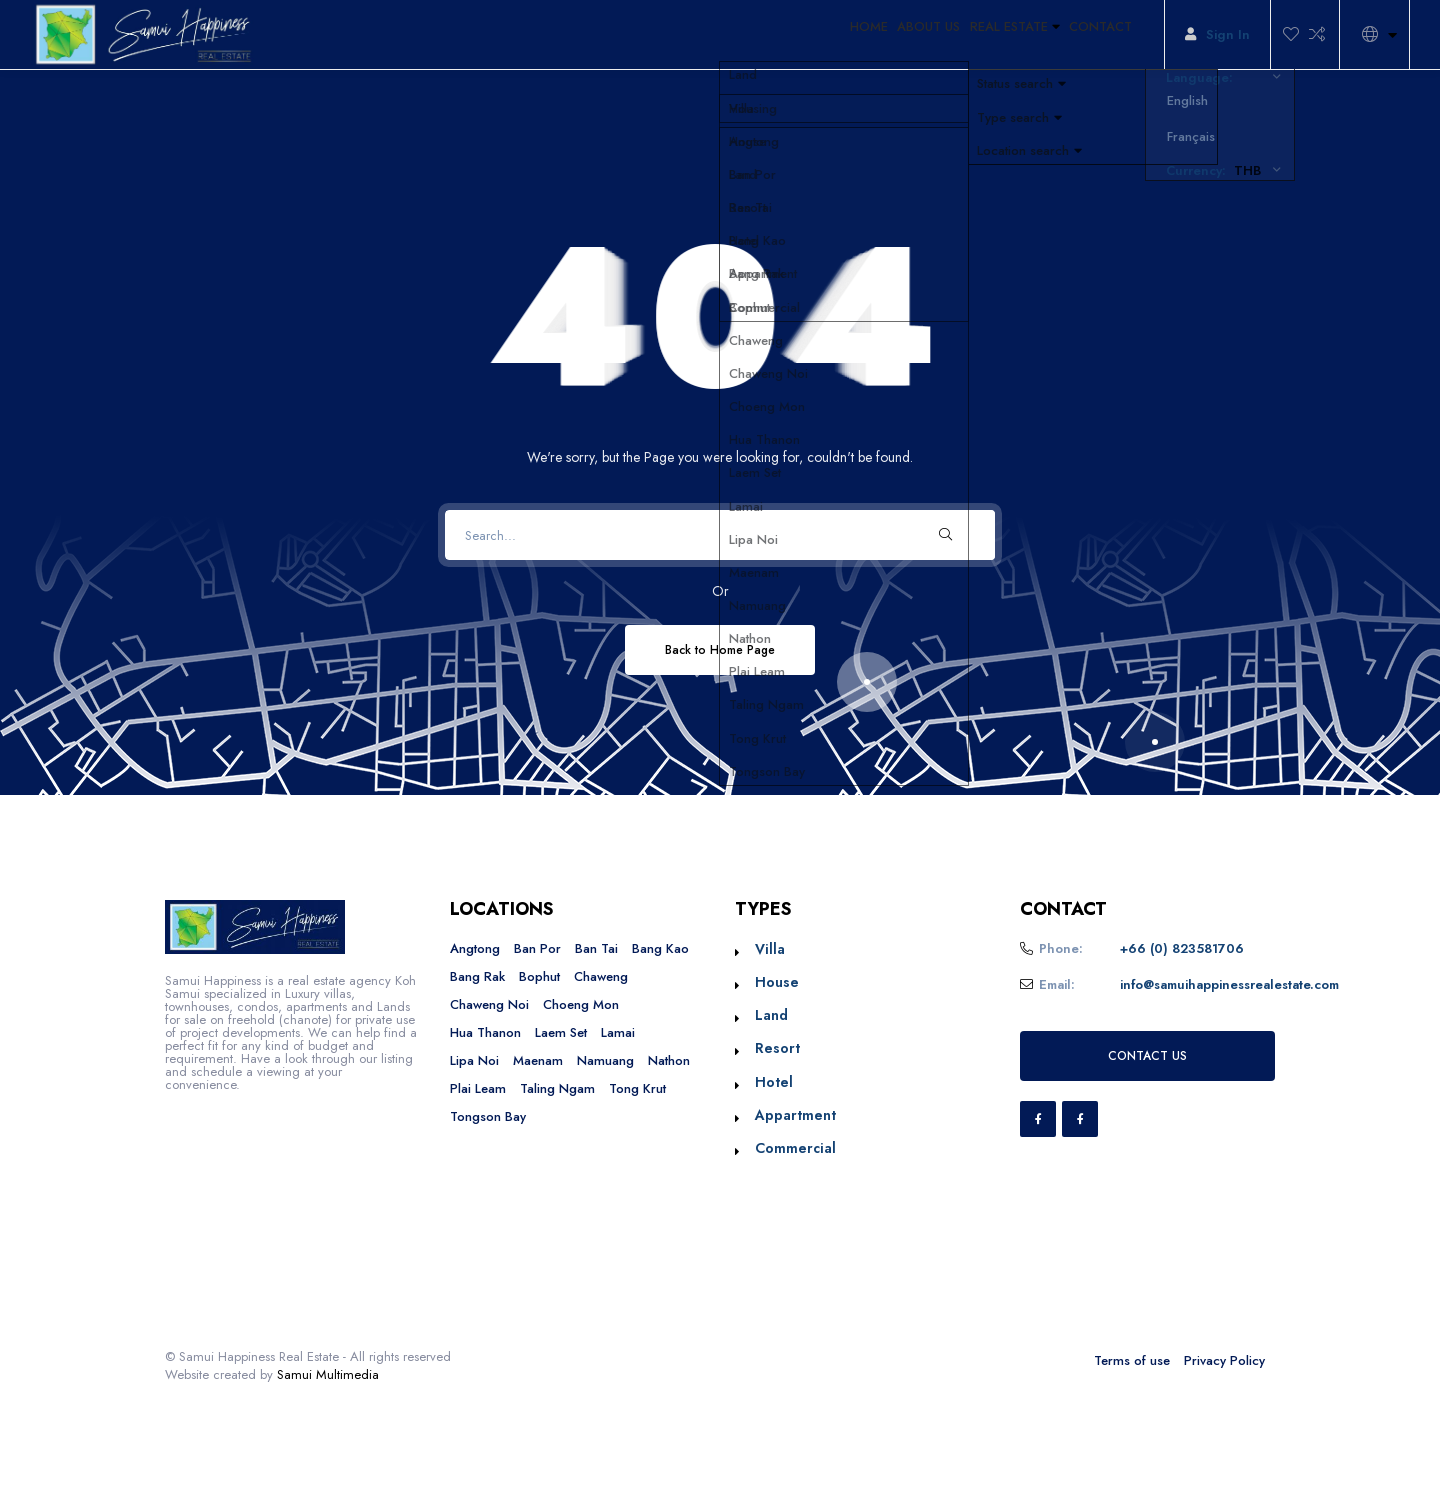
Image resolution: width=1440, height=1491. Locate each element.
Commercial (795, 1148)
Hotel (774, 1082)
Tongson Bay (488, 1116)
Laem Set (561, 1032)
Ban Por (537, 948)
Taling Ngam (557, 1088)
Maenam (538, 1060)
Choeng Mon (581, 1004)
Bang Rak (477, 976)
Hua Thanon (485, 1032)
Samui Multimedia (328, 1374)
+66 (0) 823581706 (1182, 948)
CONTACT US (1147, 1055)
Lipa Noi (474, 1060)
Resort (777, 1048)
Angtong (475, 948)
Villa (770, 949)
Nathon (669, 1060)
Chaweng (601, 976)
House (777, 982)
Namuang (605, 1060)
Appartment (795, 1115)
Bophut (539, 976)
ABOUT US (881, 34)
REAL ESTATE (987, 34)
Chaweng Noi (489, 1004)
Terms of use (1132, 1360)
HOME (805, 34)
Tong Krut (637, 1088)
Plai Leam (478, 1088)
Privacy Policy (1224, 1360)
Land (771, 1015)
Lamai (618, 1032)
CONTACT (1092, 34)
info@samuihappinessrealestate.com (1229, 984)
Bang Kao (660, 948)
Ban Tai (596, 948)
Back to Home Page (720, 649)
